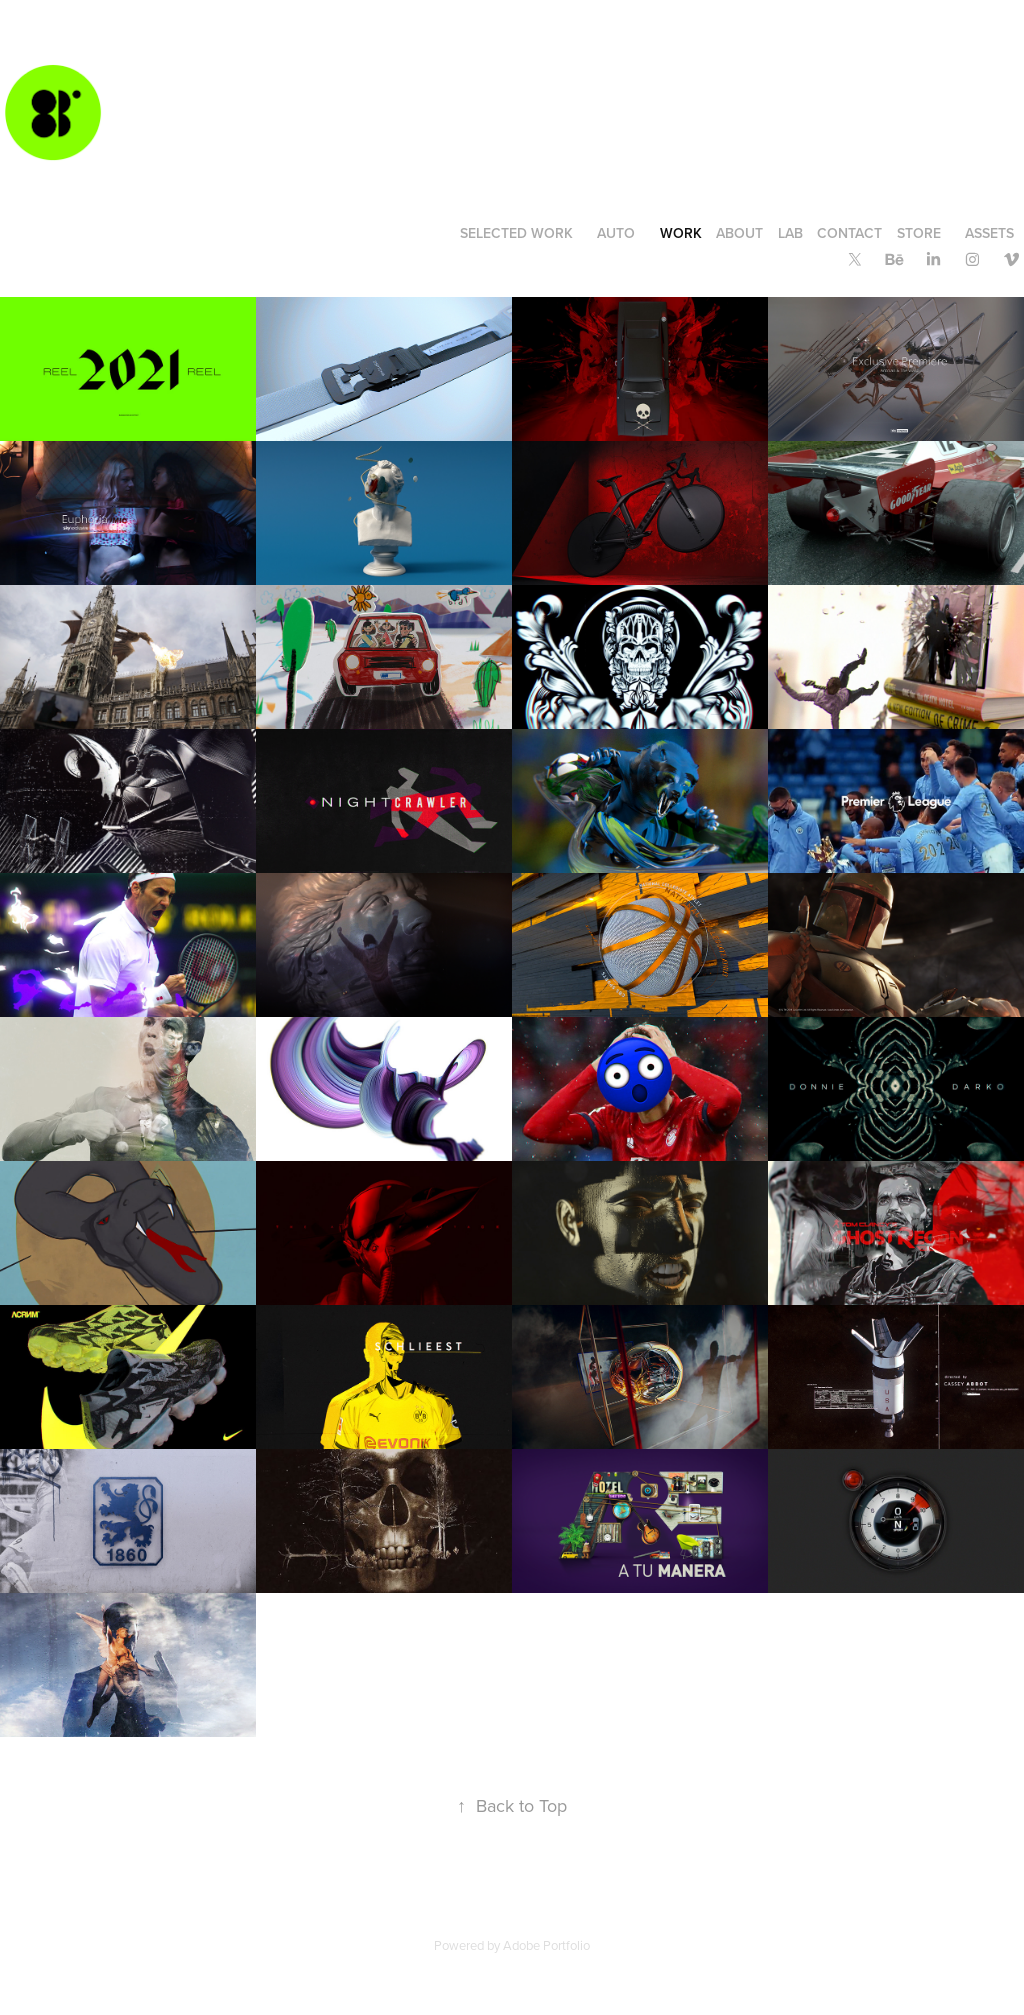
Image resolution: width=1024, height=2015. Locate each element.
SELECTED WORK (516, 233)
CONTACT (849, 233)
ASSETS (989, 233)
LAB (790, 233)
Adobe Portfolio (546, 1945)
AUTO (616, 233)
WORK (681, 233)
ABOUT (739, 233)
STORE (919, 233)
